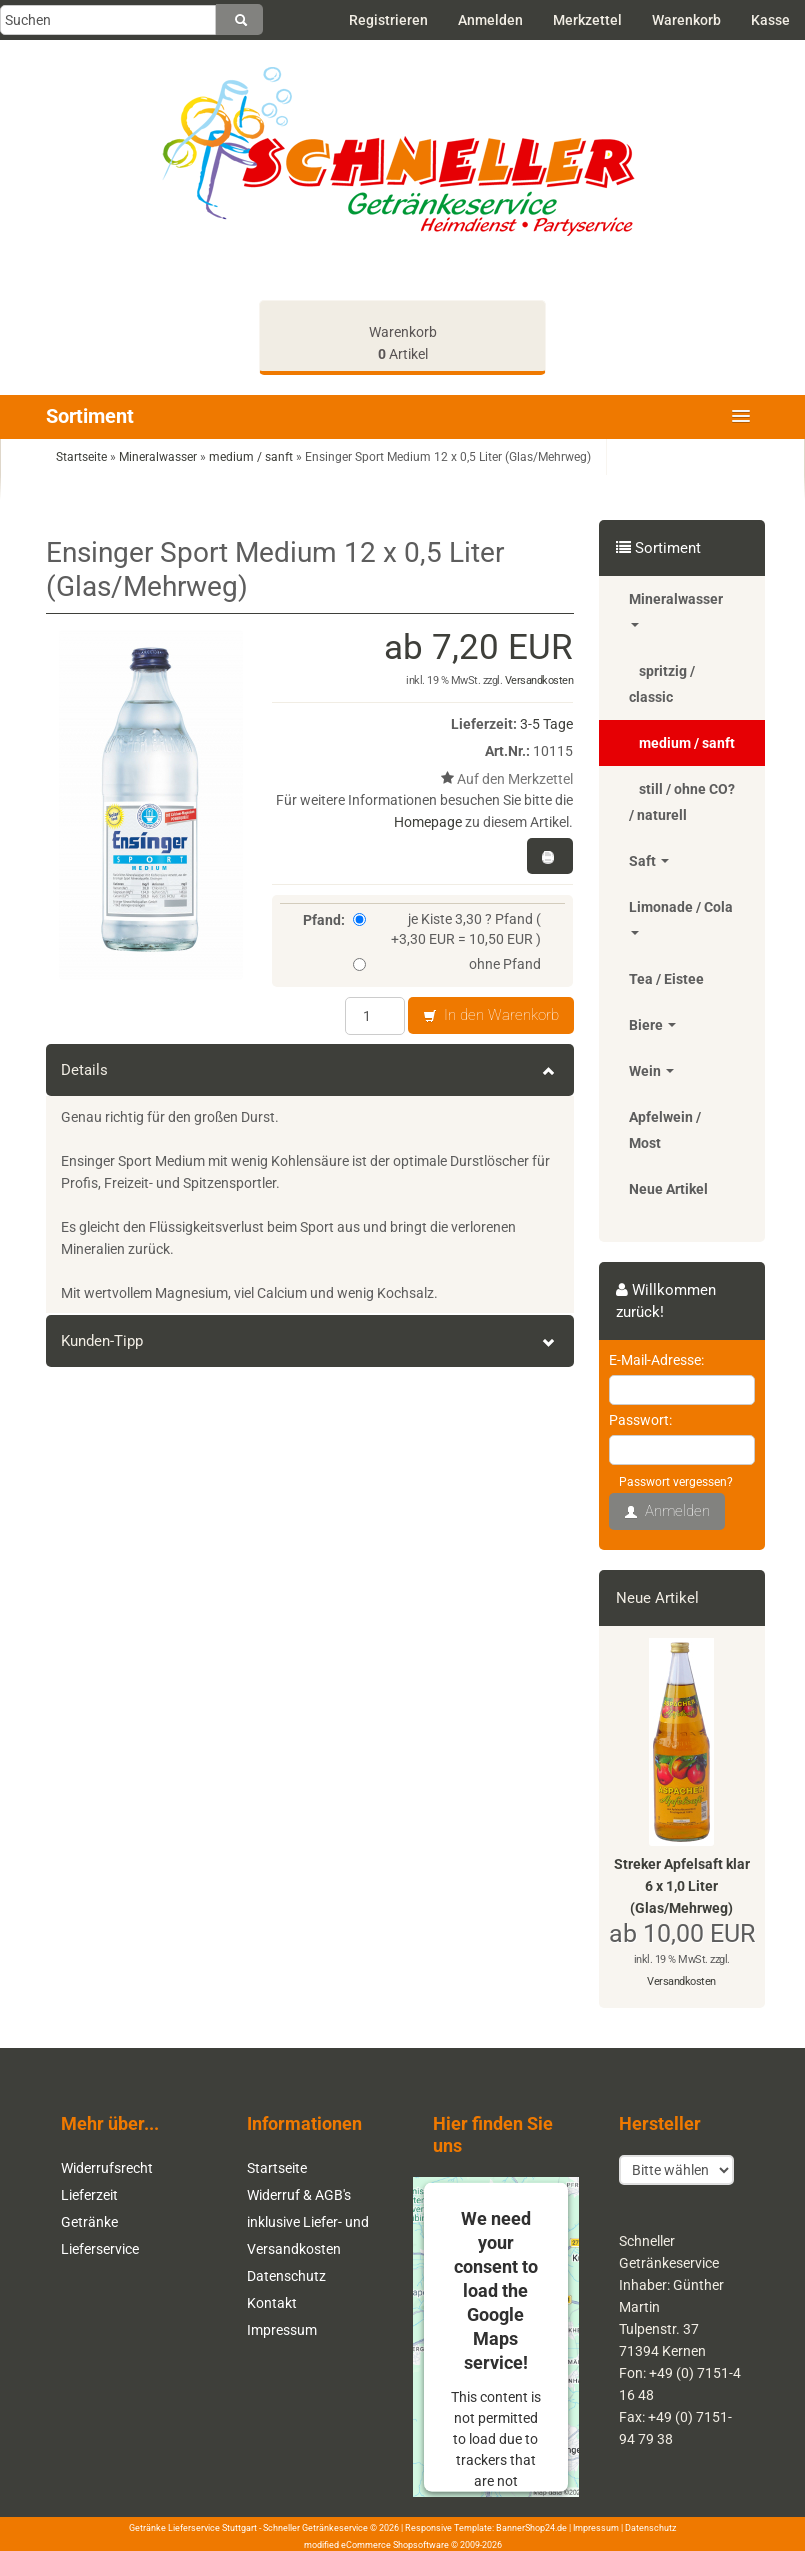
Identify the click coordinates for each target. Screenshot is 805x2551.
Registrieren (388, 20)
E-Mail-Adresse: (656, 1360)
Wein (651, 1071)
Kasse (770, 20)
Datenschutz (286, 2276)
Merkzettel (587, 20)
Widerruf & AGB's (299, 2195)
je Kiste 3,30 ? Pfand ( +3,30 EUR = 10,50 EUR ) (447, 929)
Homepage (428, 822)
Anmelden (490, 20)
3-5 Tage (546, 724)
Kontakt (272, 2303)
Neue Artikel (668, 1189)
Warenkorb (686, 20)
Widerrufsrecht (107, 2168)
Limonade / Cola (681, 917)
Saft (649, 861)
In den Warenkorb (491, 1016)
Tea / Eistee (666, 979)
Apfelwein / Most (665, 1130)
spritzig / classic (662, 684)
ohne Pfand (447, 964)
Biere (652, 1025)
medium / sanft (687, 743)
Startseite (277, 2168)
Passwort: (640, 1420)
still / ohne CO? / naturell (682, 802)
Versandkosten (539, 680)
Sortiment (90, 416)
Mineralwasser (676, 609)
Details (310, 1070)
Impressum (282, 2330)
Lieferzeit (89, 2195)
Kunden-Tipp (310, 1341)
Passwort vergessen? (676, 1482)
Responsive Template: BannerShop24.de (486, 2528)
